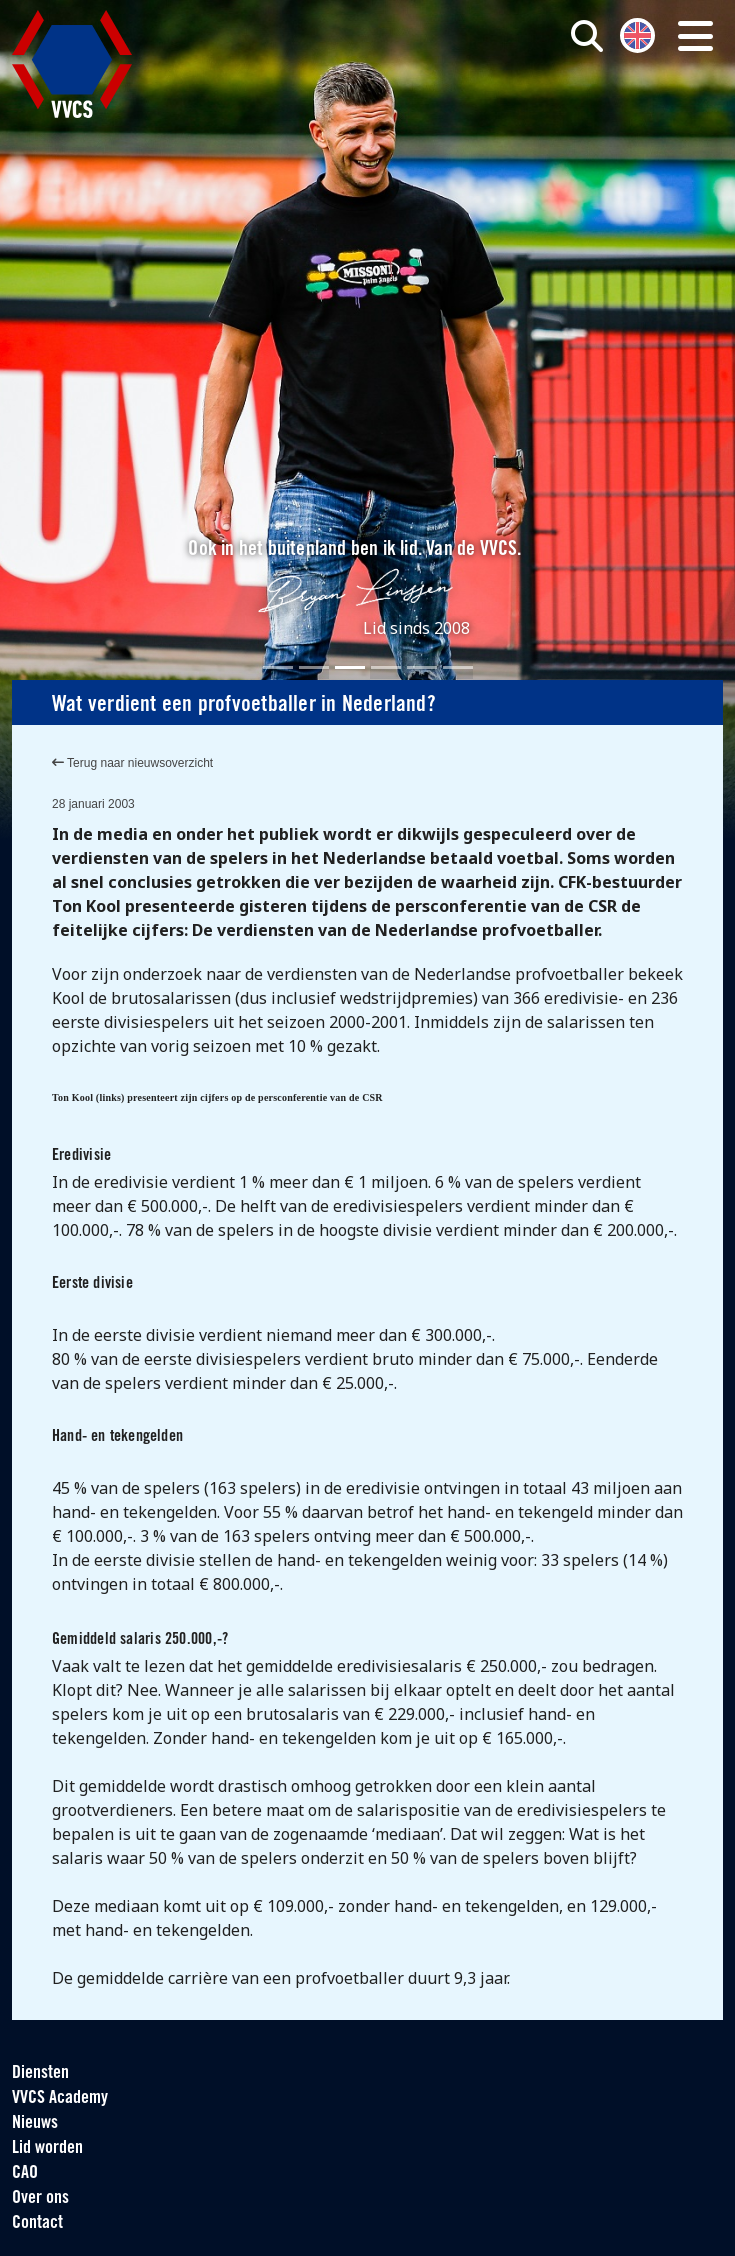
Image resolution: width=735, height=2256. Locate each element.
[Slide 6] (458, 667)
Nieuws (35, 2123)
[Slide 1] (278, 667)
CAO (25, 2173)
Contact (37, 2223)
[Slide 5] (422, 667)
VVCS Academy (60, 2098)
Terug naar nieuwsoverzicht (132, 763)
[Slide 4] (386, 667)
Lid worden (47, 2148)
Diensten (40, 2073)
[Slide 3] (350, 667)
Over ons (40, 2198)
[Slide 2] (314, 667)
